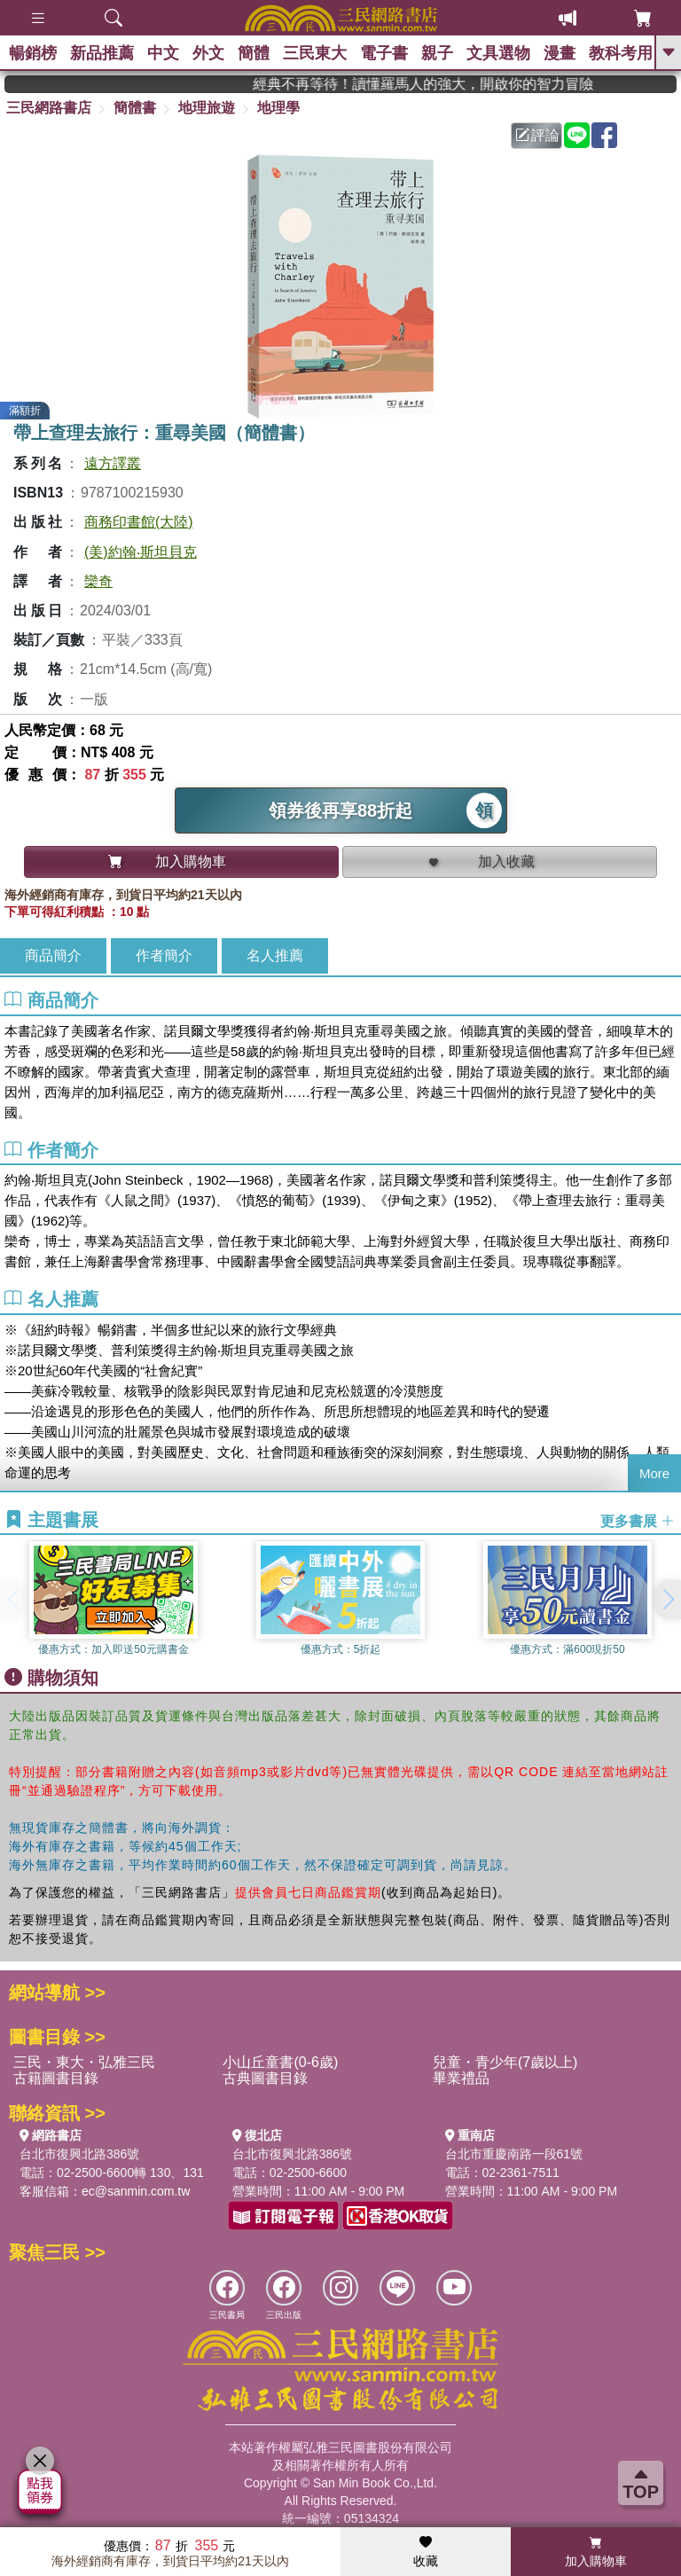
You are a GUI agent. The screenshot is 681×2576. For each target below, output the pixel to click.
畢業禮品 (461, 2078)
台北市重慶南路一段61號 (514, 2154)
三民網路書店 (48, 107)
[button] (667, 1599)
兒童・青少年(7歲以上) (505, 2062)
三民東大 (315, 53)
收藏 (425, 2552)
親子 (437, 53)
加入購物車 (596, 2552)
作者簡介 (164, 955)
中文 (163, 53)
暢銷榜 (33, 53)
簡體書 (135, 107)
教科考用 (621, 53)
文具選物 (498, 53)
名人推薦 (275, 955)
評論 (537, 135)
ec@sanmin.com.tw (136, 2191)
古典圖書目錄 (265, 2078)
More (654, 1473)
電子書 (384, 53)
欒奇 (98, 581)
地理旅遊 (206, 107)
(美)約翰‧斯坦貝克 (140, 552)
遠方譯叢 (112, 463)
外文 (208, 53)
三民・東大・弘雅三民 (84, 2062)
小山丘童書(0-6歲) (280, 2062)
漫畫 (559, 53)
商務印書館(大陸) (138, 521)
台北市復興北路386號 (79, 2154)
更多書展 (637, 1520)
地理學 (278, 107)
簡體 (254, 53)
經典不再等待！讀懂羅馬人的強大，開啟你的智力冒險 (456, 83)
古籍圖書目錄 (55, 2078)
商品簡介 (53, 955)
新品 (102, 53)
